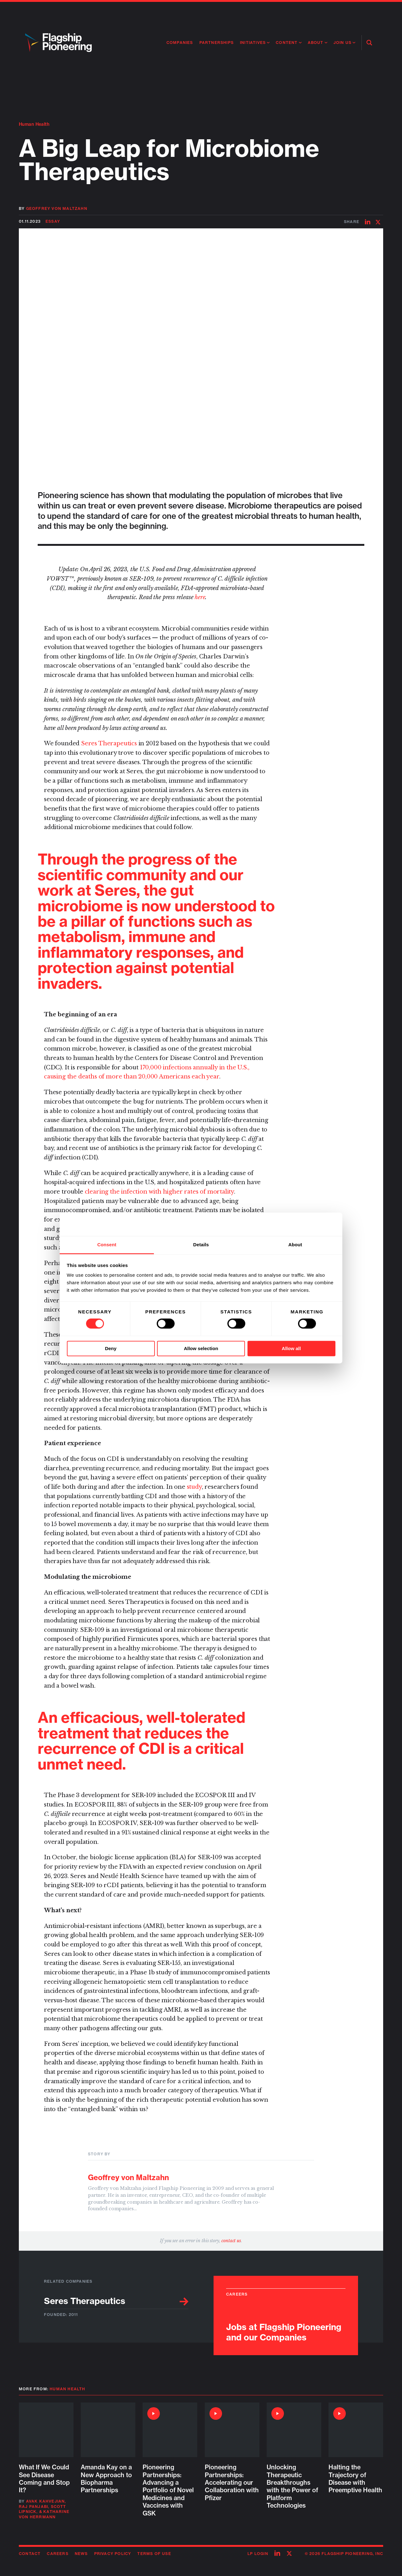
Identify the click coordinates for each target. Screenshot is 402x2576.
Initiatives (253, 42)
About (315, 42)
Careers (57, 2553)
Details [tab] (201, 1244)
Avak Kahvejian (45, 2501)
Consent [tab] (107, 1244)
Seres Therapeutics (109, 743)
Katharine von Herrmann (44, 2514)
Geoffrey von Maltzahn (56, 208)
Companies (179, 42)
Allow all (291, 1348)
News (81, 2553)
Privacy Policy (112, 2553)
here (200, 597)
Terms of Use (154, 2553)
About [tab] (295, 1244)
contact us (231, 2240)
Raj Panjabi (33, 2506)
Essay (53, 221)
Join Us (342, 42)
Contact (30, 2553)
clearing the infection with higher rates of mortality (159, 1191)
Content (286, 42)
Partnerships (216, 42)
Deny (111, 1348)
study (194, 1486)
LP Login (257, 2553)
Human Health (34, 124)
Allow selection (201, 1348)
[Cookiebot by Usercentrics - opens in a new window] (307, 1224)
